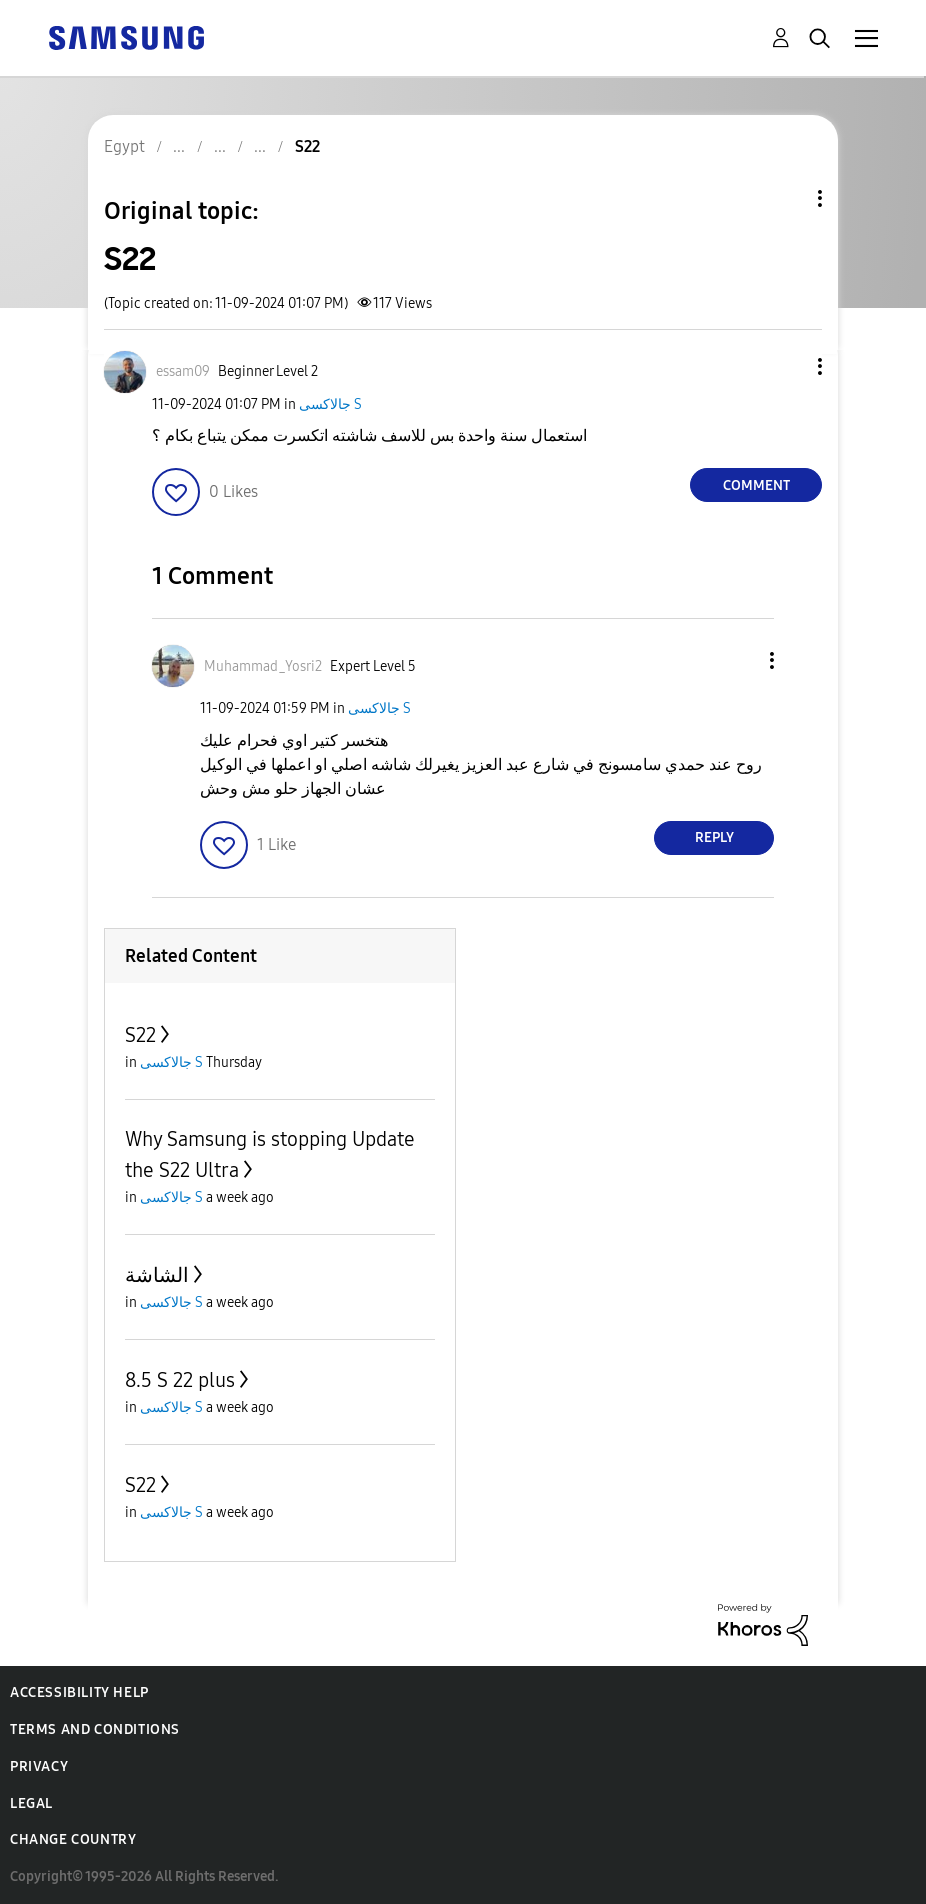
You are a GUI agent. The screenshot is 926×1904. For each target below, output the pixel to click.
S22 (140, 1035)
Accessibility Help (79, 1692)
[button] (787, 366)
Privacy (39, 1766)
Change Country (73, 1839)
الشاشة (157, 1275)
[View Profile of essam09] (183, 371)
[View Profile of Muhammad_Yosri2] (263, 666)
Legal (31, 1803)
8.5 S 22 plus (180, 1380)
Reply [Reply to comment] (714, 837)
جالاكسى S (330, 404)
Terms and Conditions (95, 1729)
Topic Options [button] (786, 198)
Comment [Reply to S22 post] (756, 485)
